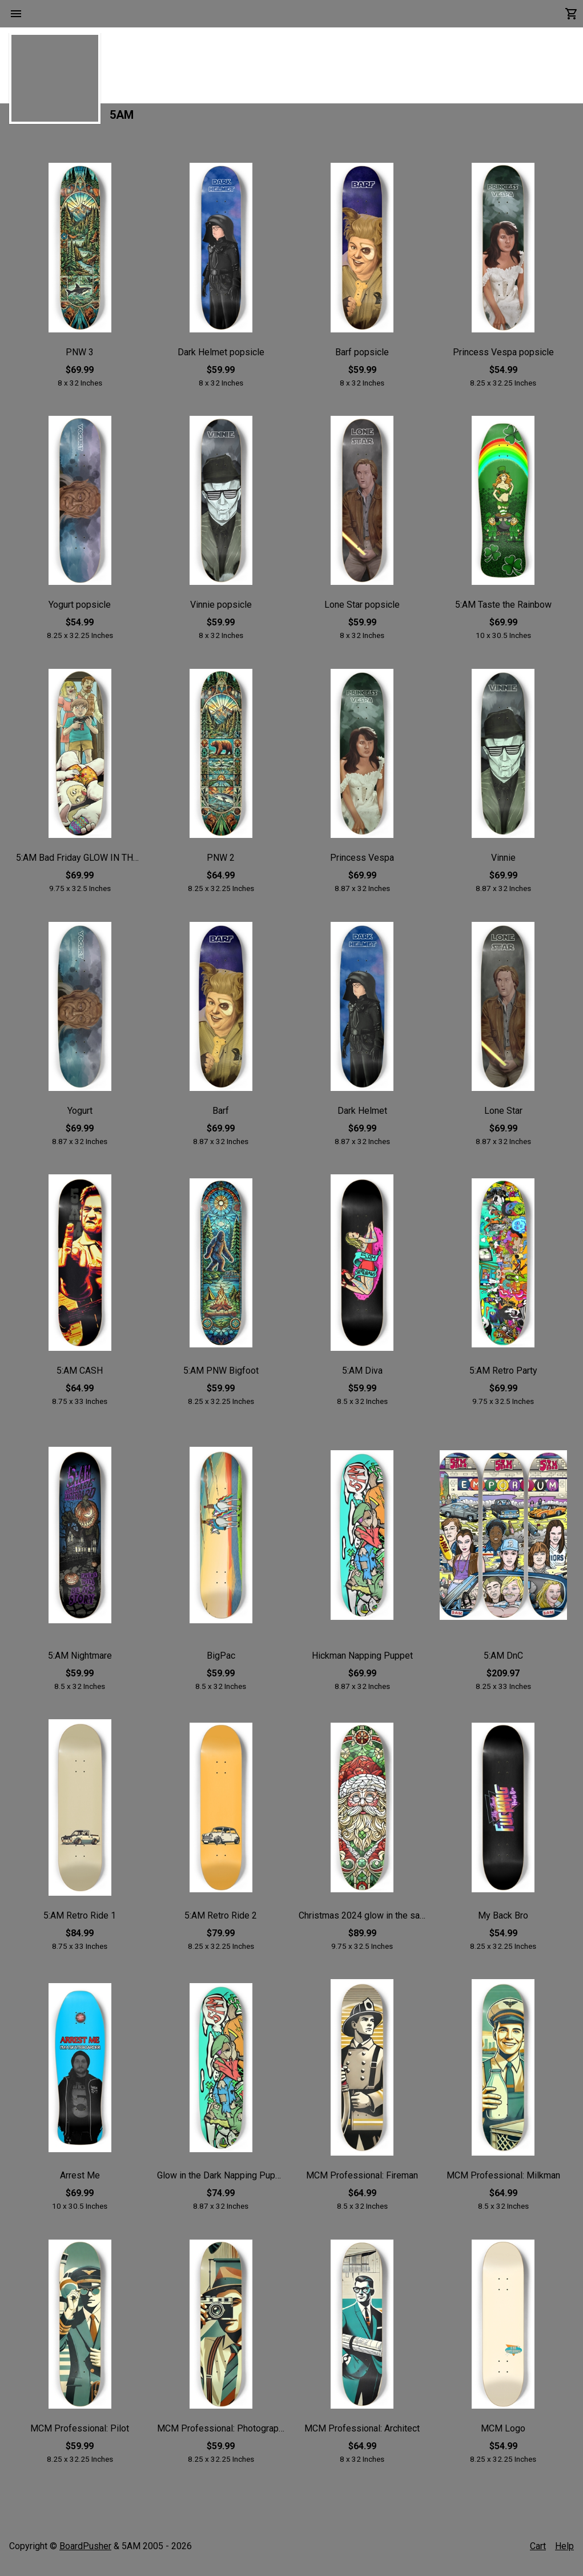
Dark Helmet (362, 1116)
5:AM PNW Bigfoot (221, 1376)
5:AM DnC (503, 1661)
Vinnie (503, 863)
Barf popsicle (362, 357)
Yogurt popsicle (80, 610)
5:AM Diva (362, 1376)
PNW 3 (80, 357)
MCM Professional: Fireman (362, 2181)
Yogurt (80, 1116)
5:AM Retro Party (503, 1376)
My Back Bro (503, 1921)
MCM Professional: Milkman (503, 2181)
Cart (538, 2546)
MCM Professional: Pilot (79, 2434)
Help (564, 2546)
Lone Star (503, 1116)
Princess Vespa (362, 863)
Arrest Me (80, 2181)
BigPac (221, 1661)
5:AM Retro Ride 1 (79, 1921)
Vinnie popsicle (221, 610)
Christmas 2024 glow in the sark (362, 1921)
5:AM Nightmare (80, 1661)
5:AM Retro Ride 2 (220, 1921)
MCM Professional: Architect (362, 2434)
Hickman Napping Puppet (362, 1661)
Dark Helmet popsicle (221, 357)
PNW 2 (221, 863)
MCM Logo (503, 2434)
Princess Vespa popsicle (503, 357)
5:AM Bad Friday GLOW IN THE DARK (79, 863)
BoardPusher (85, 2546)
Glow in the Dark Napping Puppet (220, 2181)
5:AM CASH (80, 1376)
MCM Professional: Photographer (220, 2434)
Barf (220, 1116)
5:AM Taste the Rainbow (503, 610)
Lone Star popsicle (362, 610)
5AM (122, 121)
